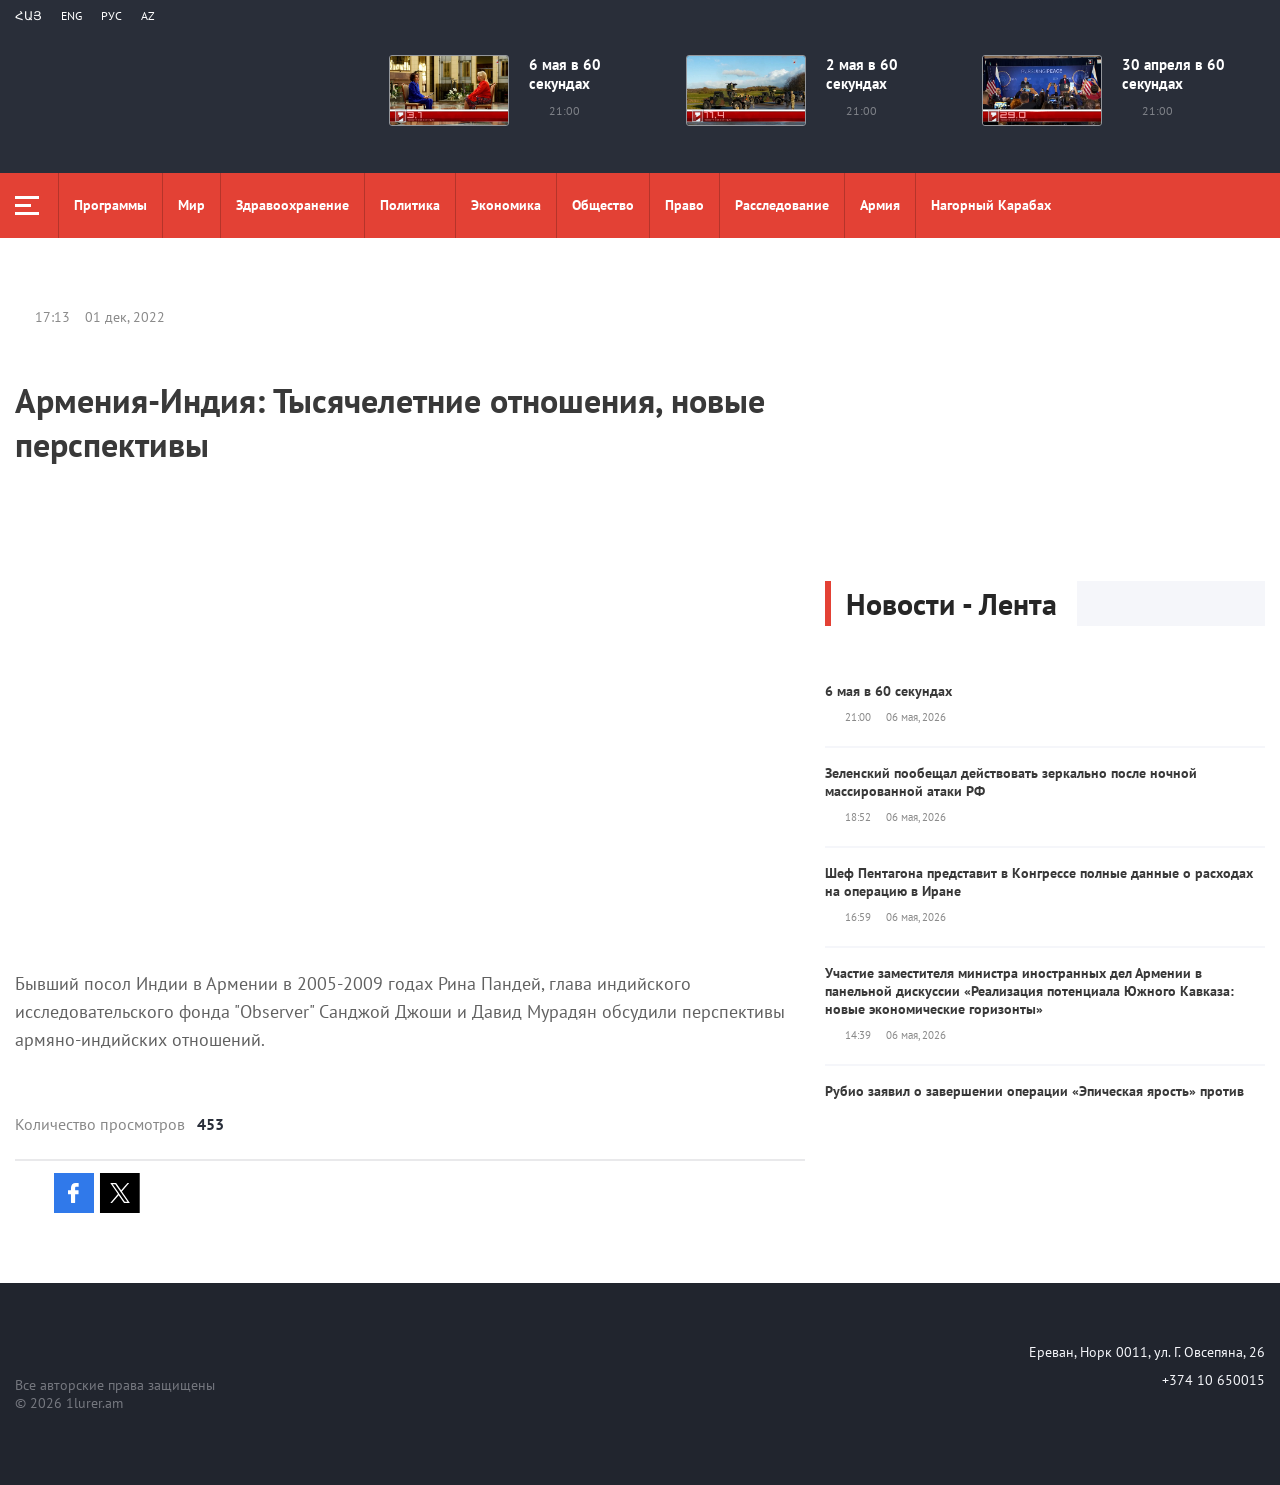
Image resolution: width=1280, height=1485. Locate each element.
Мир (191, 205)
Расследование (782, 205)
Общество (603, 205)
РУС (111, 15)
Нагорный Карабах (991, 205)
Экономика (506, 205)
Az (148, 15)
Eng (71, 15)
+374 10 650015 (1213, 1380)
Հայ (28, 15)
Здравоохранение (292, 205)
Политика (410, 205)
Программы (110, 205)
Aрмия (880, 205)
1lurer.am (94, 1403)
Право (684, 205)
